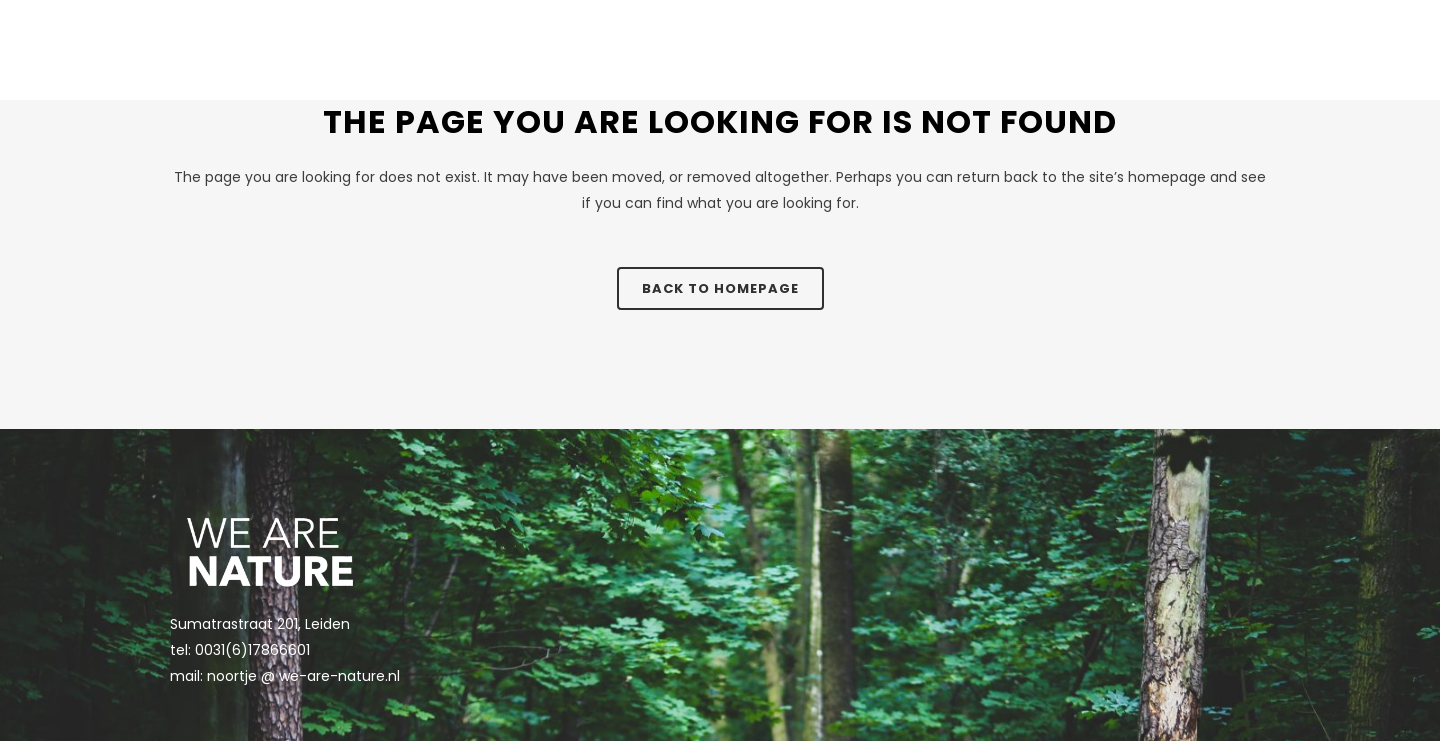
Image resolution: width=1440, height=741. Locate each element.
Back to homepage (720, 288)
